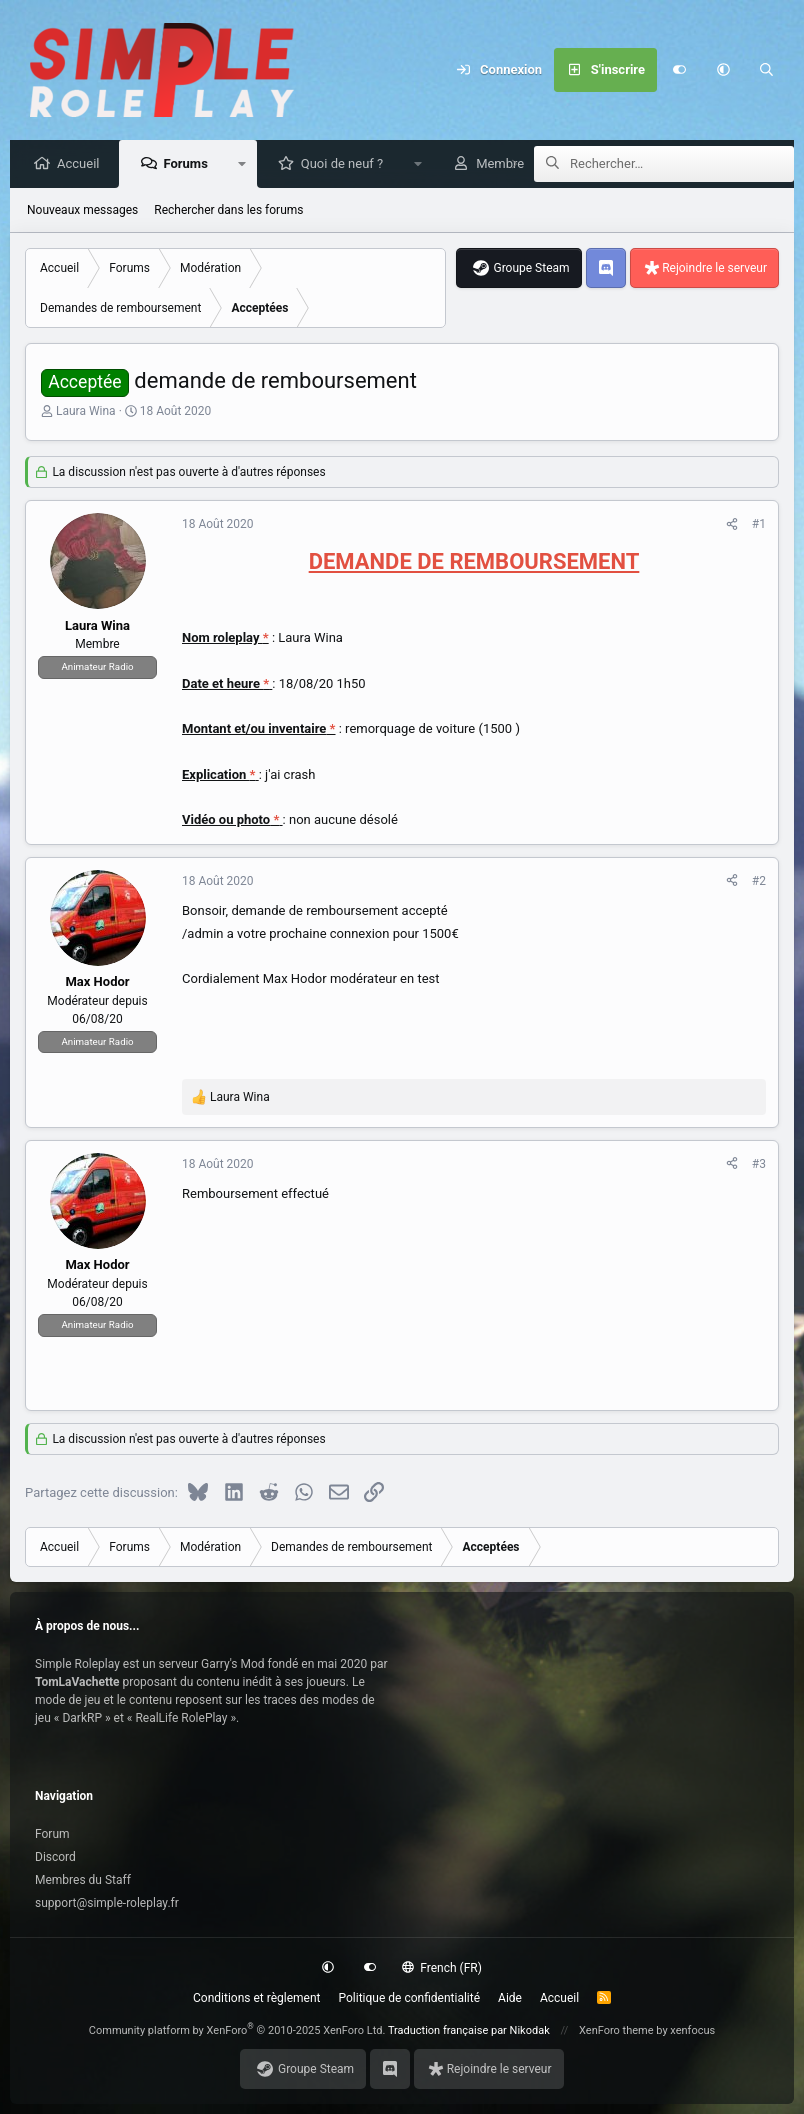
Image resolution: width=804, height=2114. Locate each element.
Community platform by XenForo (237, 2030)
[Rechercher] (767, 70)
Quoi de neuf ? (347, 164)
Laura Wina (86, 412)
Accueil (83, 164)
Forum (52, 1834)
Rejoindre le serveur (714, 269)
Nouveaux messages (82, 211)
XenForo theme (616, 2030)
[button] (723, 70)
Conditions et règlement (257, 1998)
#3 (759, 1165)
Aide (510, 1998)
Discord (55, 1857)
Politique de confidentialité (410, 1998)
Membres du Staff (83, 1880)
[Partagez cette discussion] (732, 525)
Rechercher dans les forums (228, 211)
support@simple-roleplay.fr (107, 1903)
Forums (190, 164)
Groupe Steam (531, 269)
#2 (759, 882)
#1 (759, 525)
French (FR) (442, 1968)
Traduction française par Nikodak (469, 2030)
